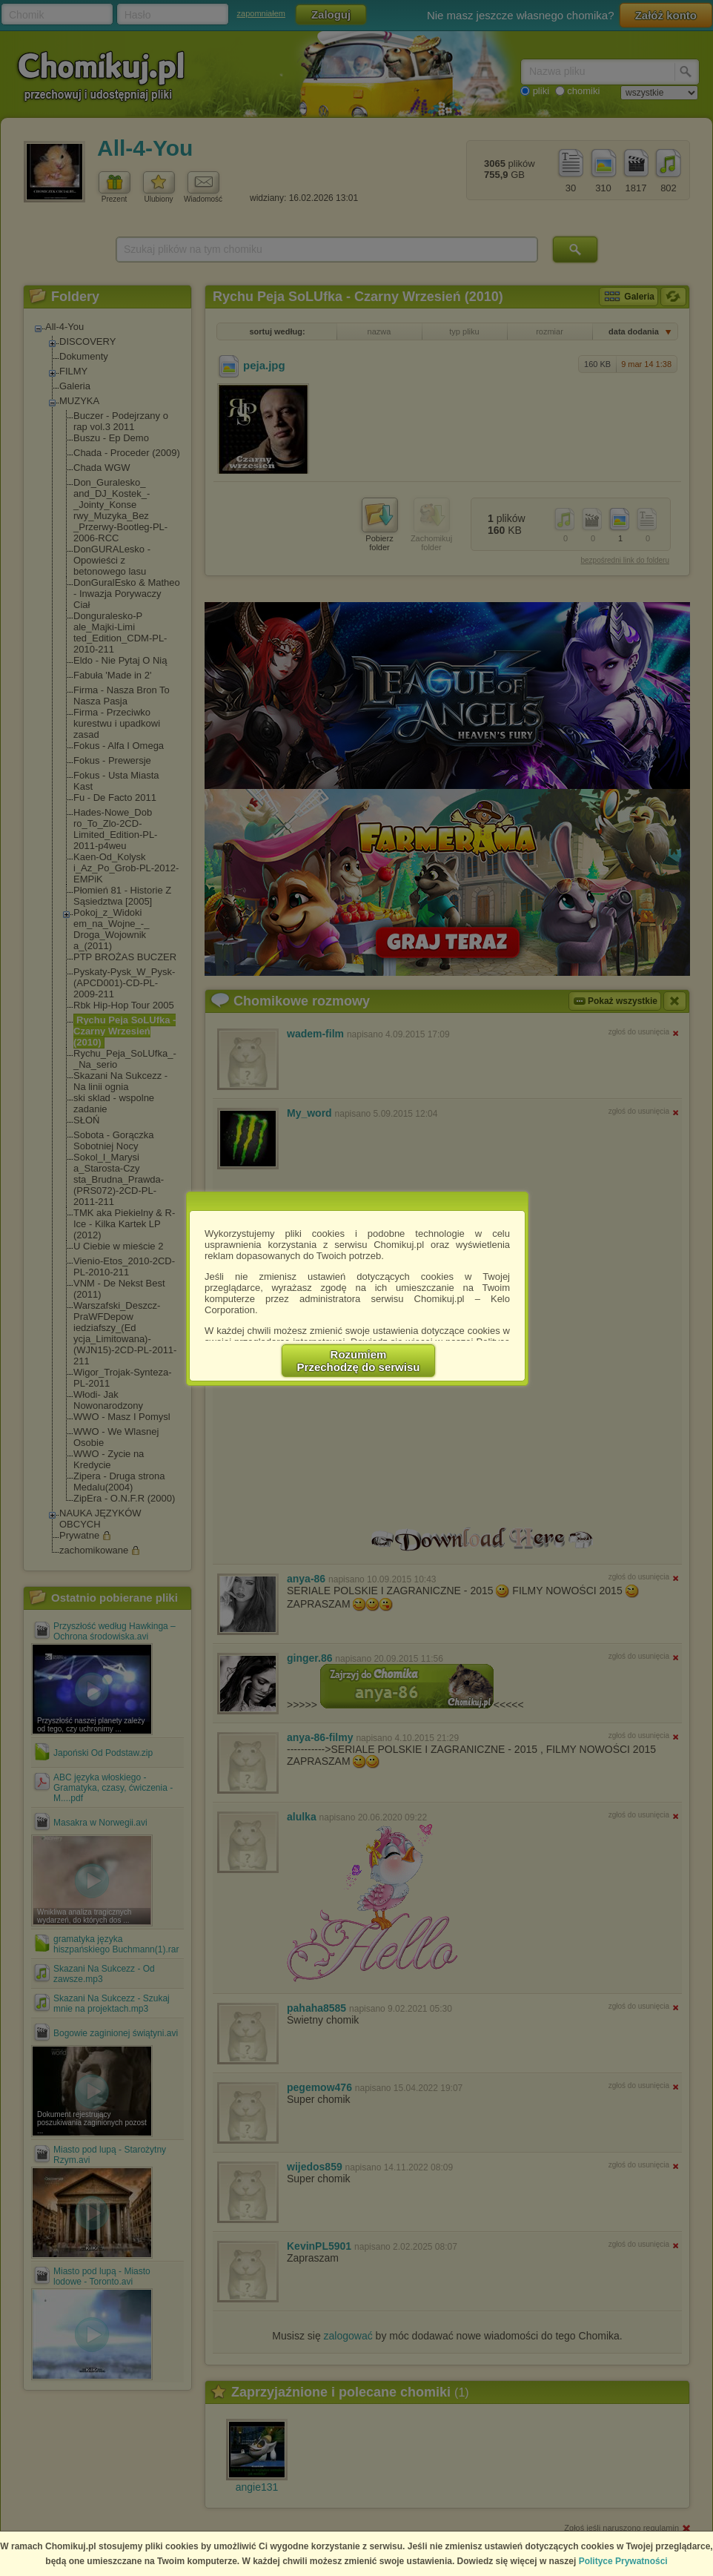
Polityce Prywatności (623, 2561)
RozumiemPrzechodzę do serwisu (358, 1360)
